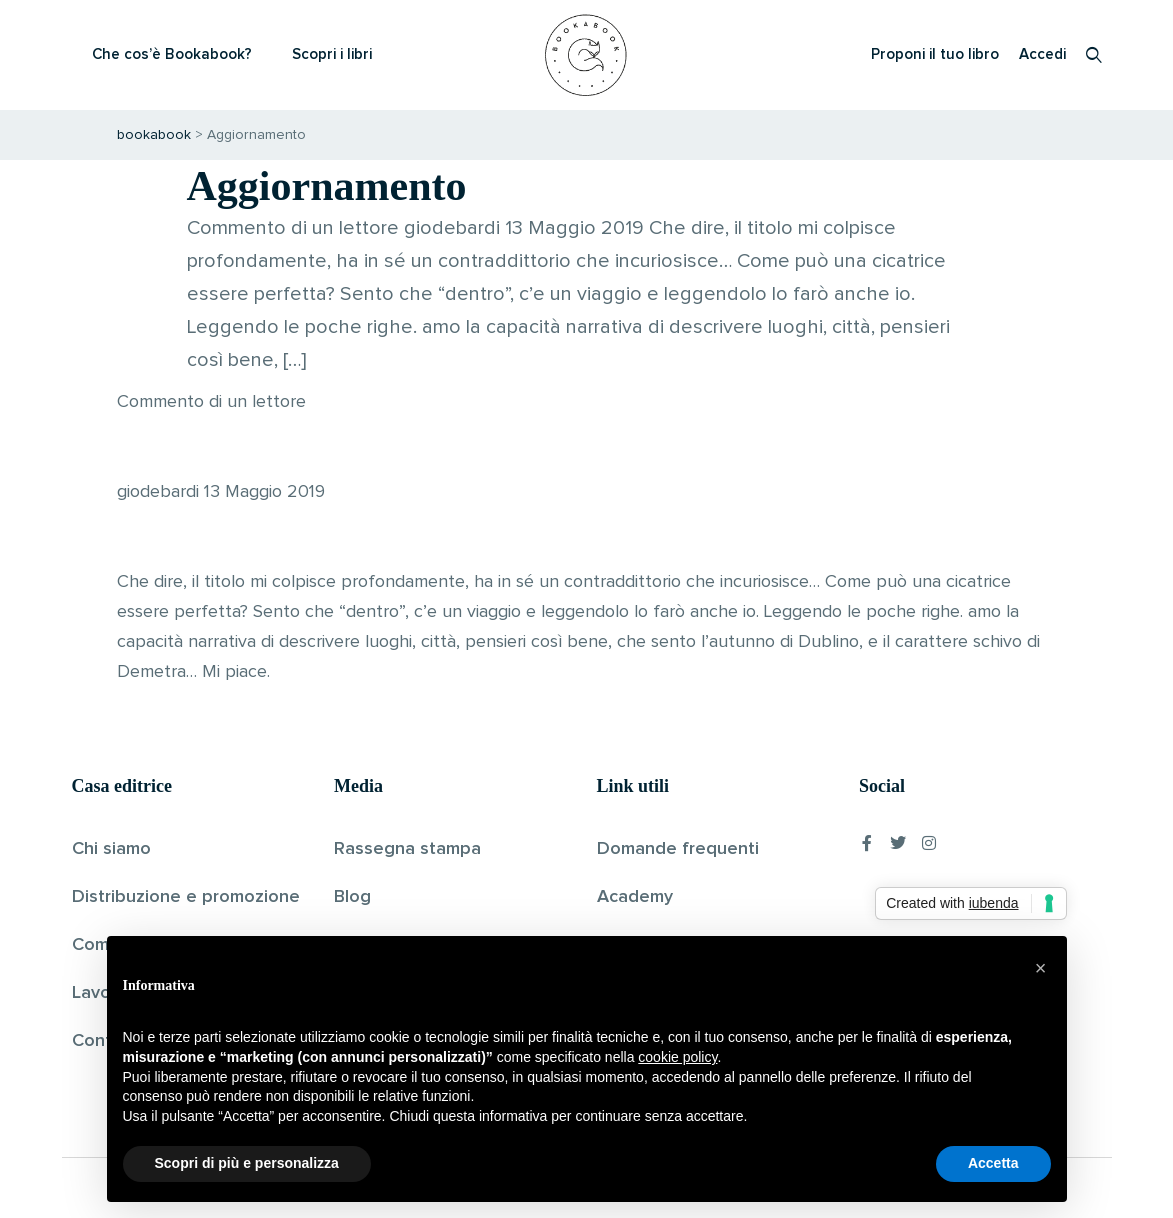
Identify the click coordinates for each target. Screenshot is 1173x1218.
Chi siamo (111, 849)
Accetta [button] (993, 1163)
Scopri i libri (332, 54)
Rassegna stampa (407, 849)
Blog (352, 897)
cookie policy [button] (677, 1057)
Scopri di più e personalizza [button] (247, 1163)
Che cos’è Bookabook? (172, 54)
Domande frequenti (678, 849)
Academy (635, 897)
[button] (1041, 968)
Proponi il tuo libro (935, 54)
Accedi (1042, 54)
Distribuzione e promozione (186, 897)
